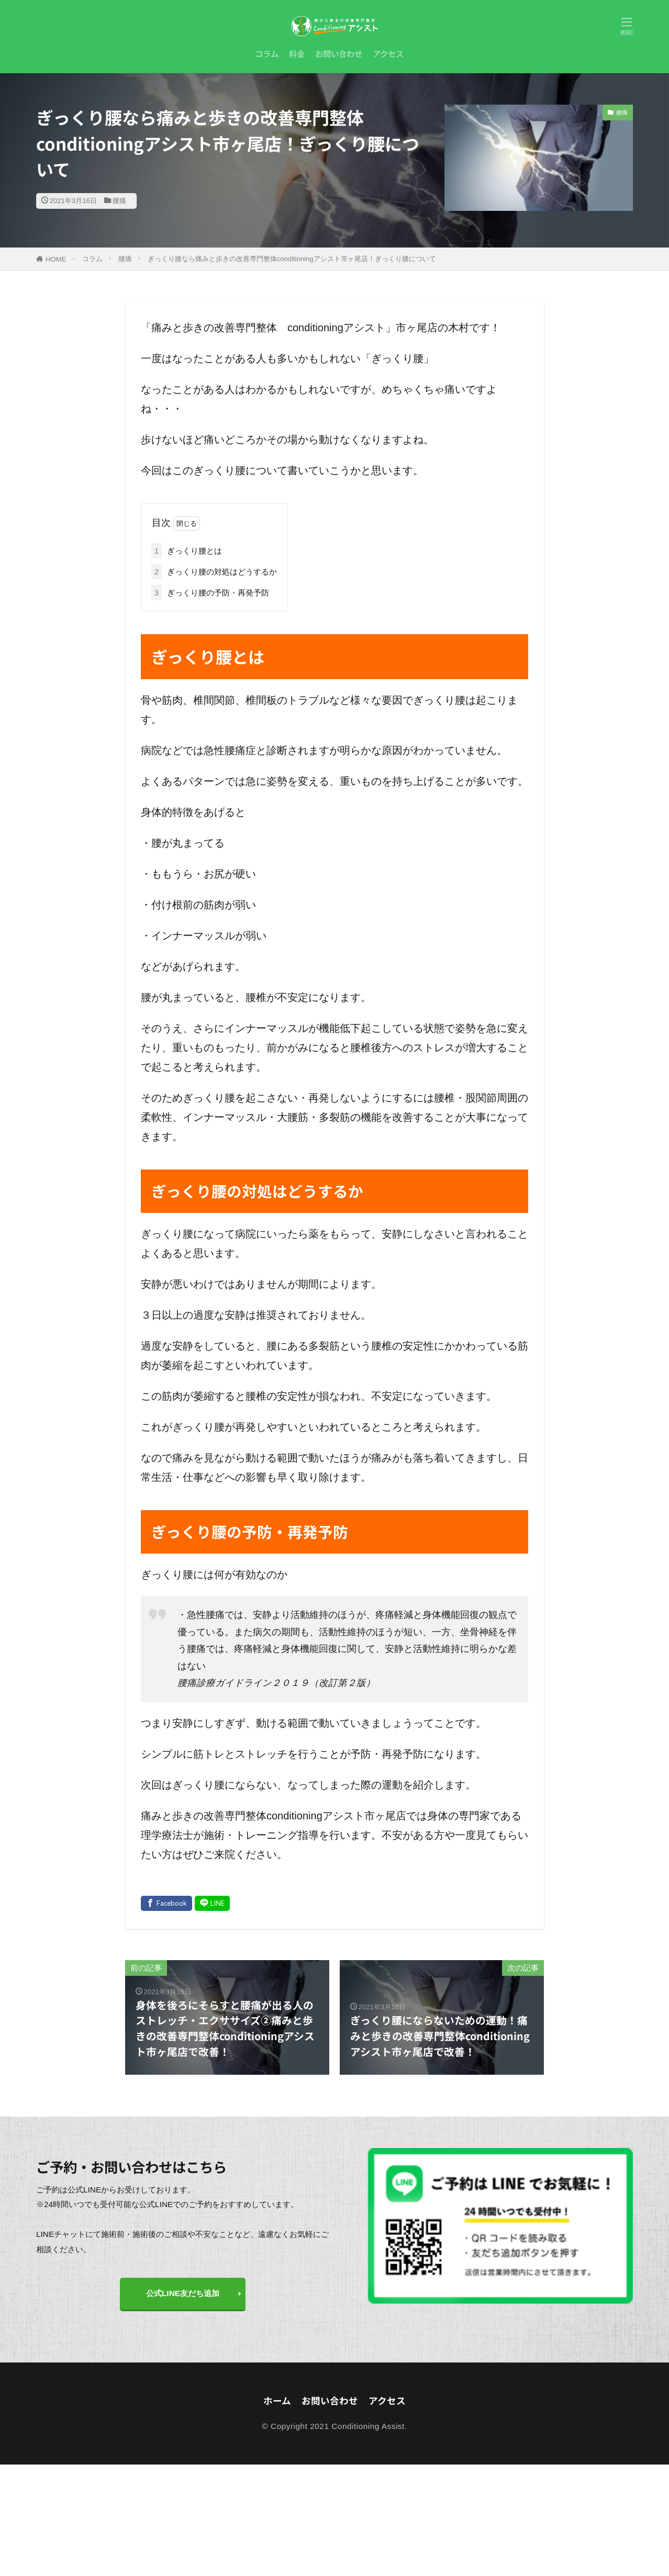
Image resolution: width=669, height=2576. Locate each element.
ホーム (277, 2400)
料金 (297, 53)
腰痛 (119, 201)
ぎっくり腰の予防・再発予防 (210, 592)
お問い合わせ (338, 53)
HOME (56, 259)
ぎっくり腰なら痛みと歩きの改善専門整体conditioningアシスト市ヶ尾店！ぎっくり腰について (292, 259)
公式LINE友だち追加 (182, 2293)
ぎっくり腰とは (186, 550)
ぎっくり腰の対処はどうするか (214, 571)
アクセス (388, 53)
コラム (266, 53)
